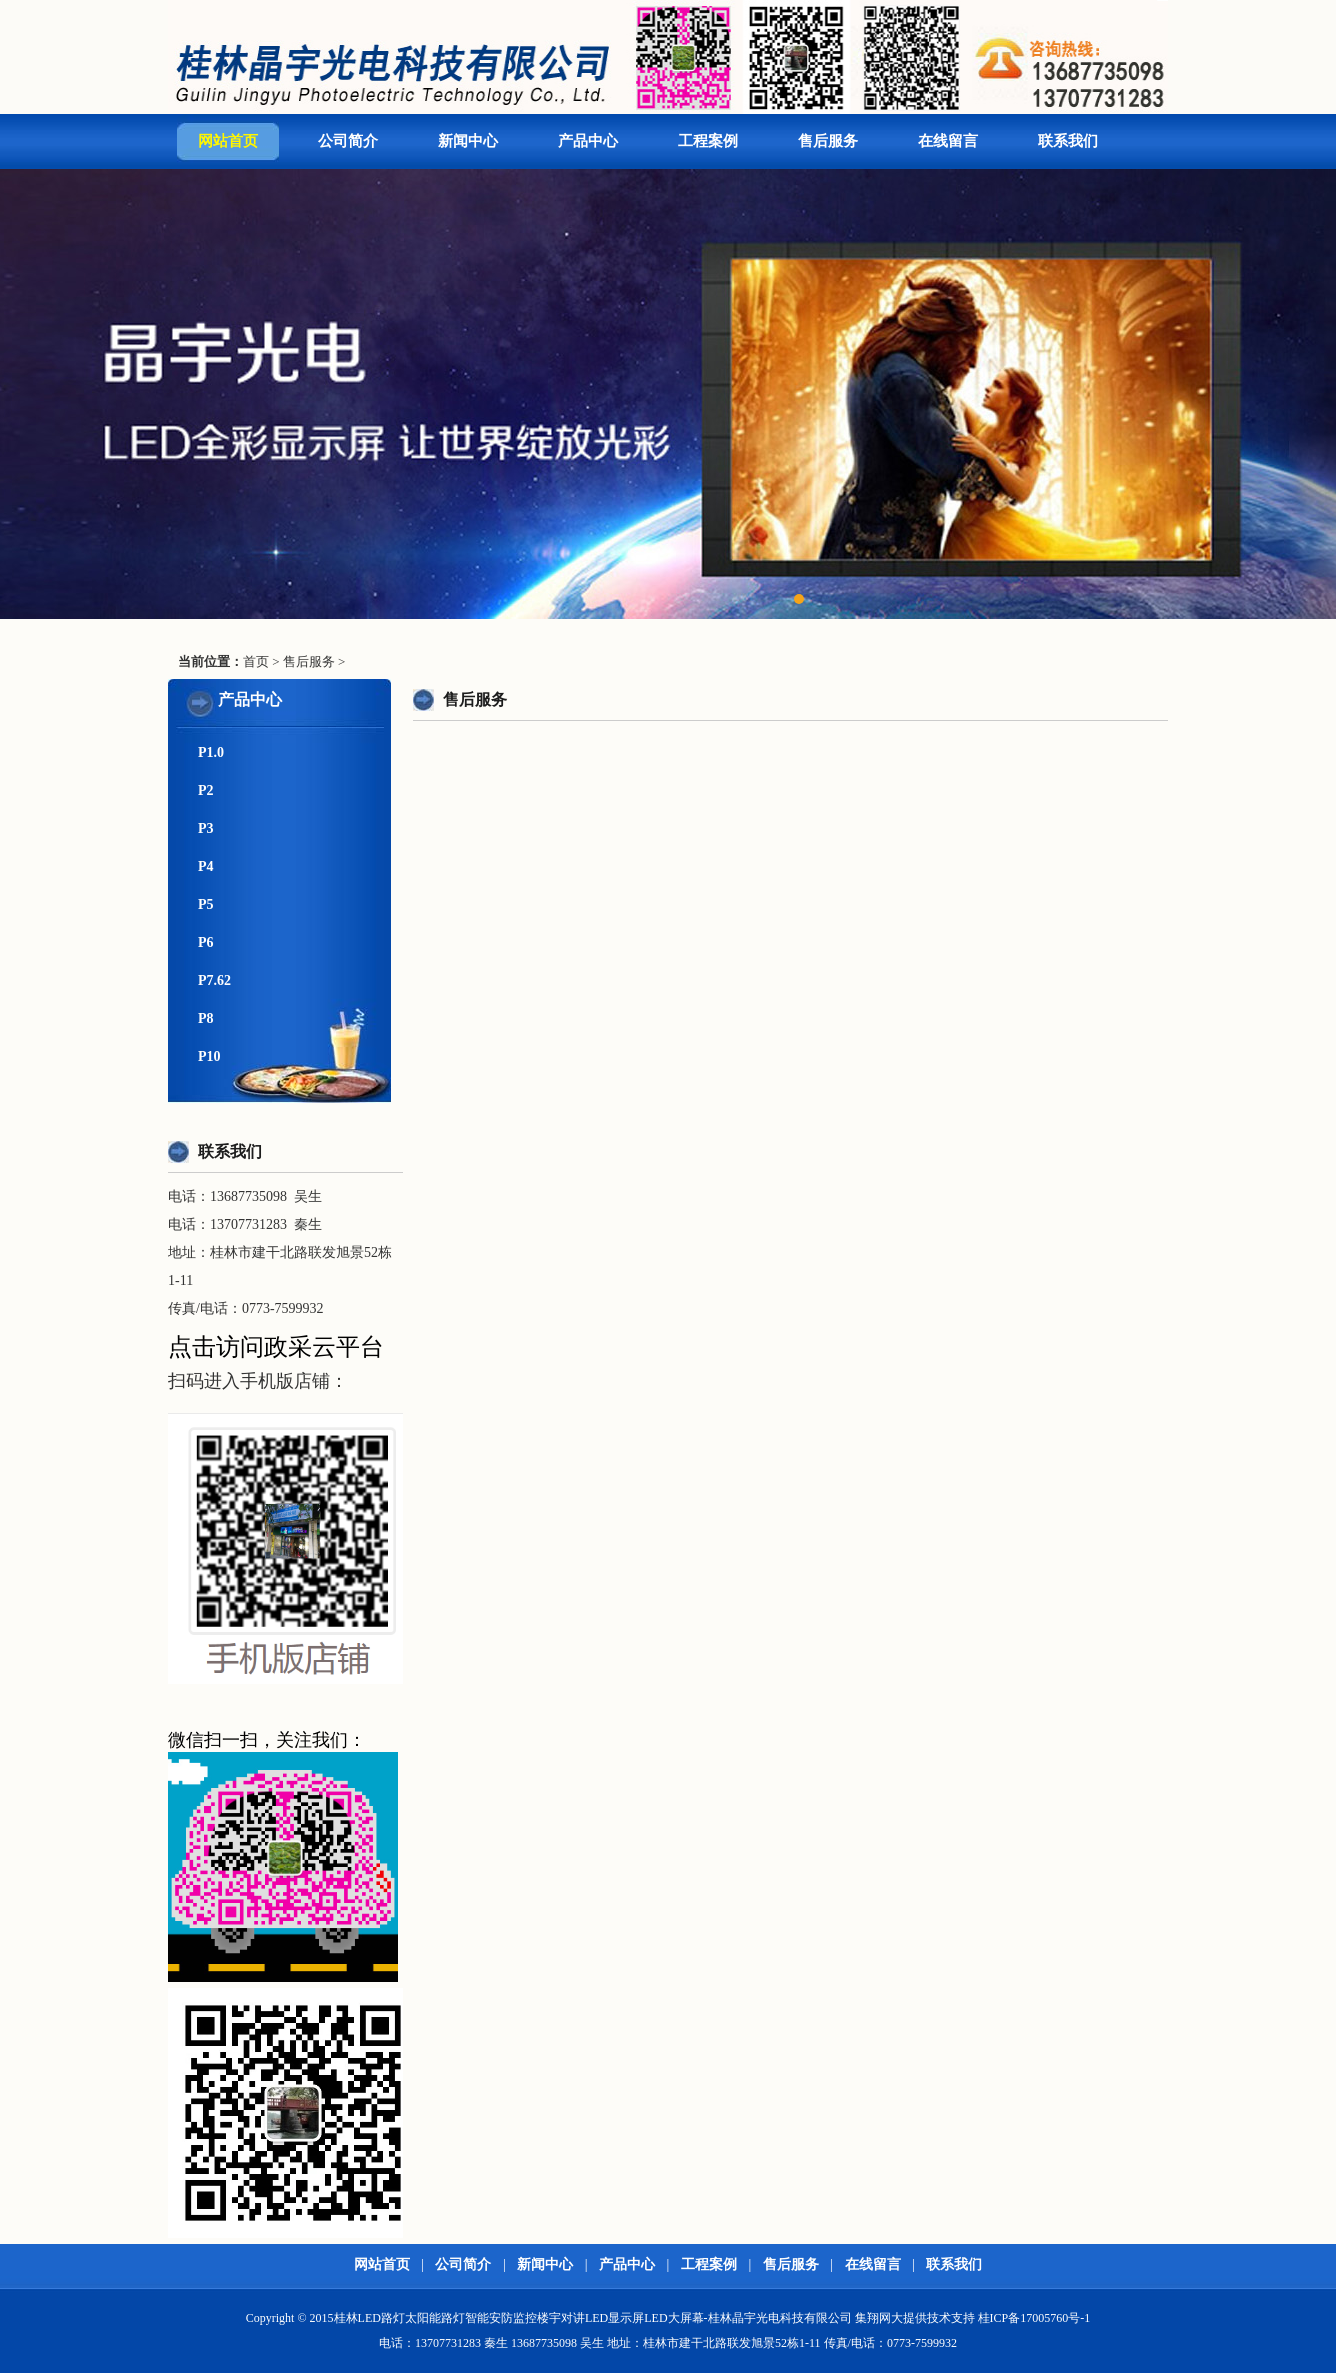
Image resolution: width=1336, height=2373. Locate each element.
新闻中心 (468, 141)
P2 (206, 790)
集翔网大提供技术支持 (915, 2318)
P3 (206, 828)
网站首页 (228, 141)
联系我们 (1068, 141)
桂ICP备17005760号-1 (1034, 2318)
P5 (206, 904)
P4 (206, 866)
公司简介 (348, 141)
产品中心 (588, 141)
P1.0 (211, 752)
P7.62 (214, 980)
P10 (209, 1056)
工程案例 (708, 141)
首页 (256, 661)
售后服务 (828, 141)
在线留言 (948, 141)
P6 (206, 942)
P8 (206, 1018)
